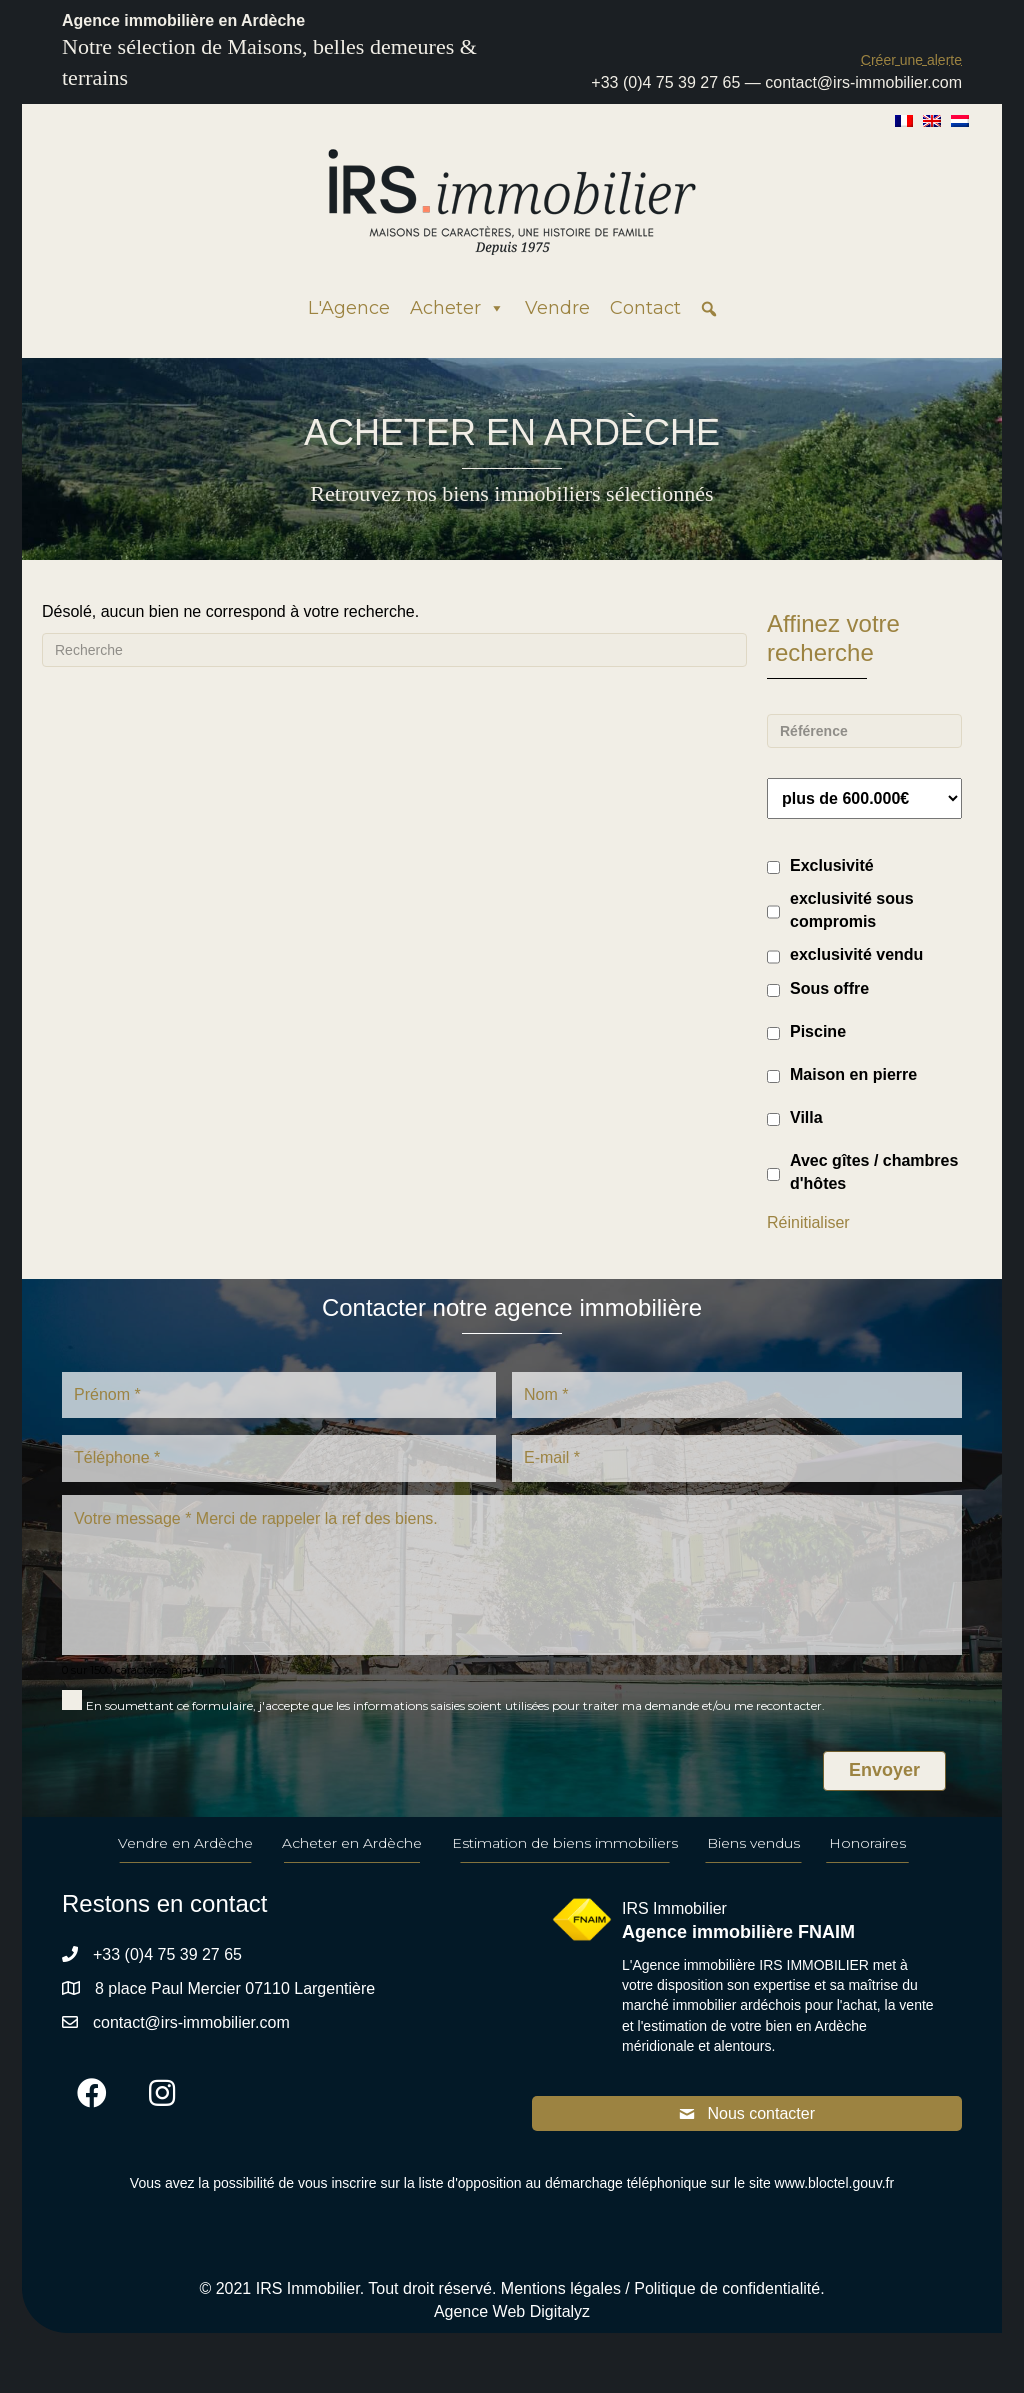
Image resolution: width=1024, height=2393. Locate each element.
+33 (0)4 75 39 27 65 (665, 82)
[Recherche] (394, 650)
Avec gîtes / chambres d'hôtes (874, 1172)
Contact (645, 308)
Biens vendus (753, 1843)
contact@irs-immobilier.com (863, 82)
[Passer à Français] (904, 120)
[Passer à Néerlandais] (960, 120)
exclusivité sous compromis (852, 910)
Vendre (557, 308)
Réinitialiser (808, 1222)
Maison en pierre (853, 1074)
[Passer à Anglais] (932, 120)
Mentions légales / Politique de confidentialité (660, 2288)
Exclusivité (832, 865)
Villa (806, 1117)
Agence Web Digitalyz (512, 2311)
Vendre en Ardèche (185, 1843)
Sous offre (829, 988)
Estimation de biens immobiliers (565, 1843)
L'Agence (349, 308)
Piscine (818, 1031)
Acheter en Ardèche (352, 1843)
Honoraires (867, 1843)
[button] (911, 59)
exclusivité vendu (856, 954)
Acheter (457, 308)
